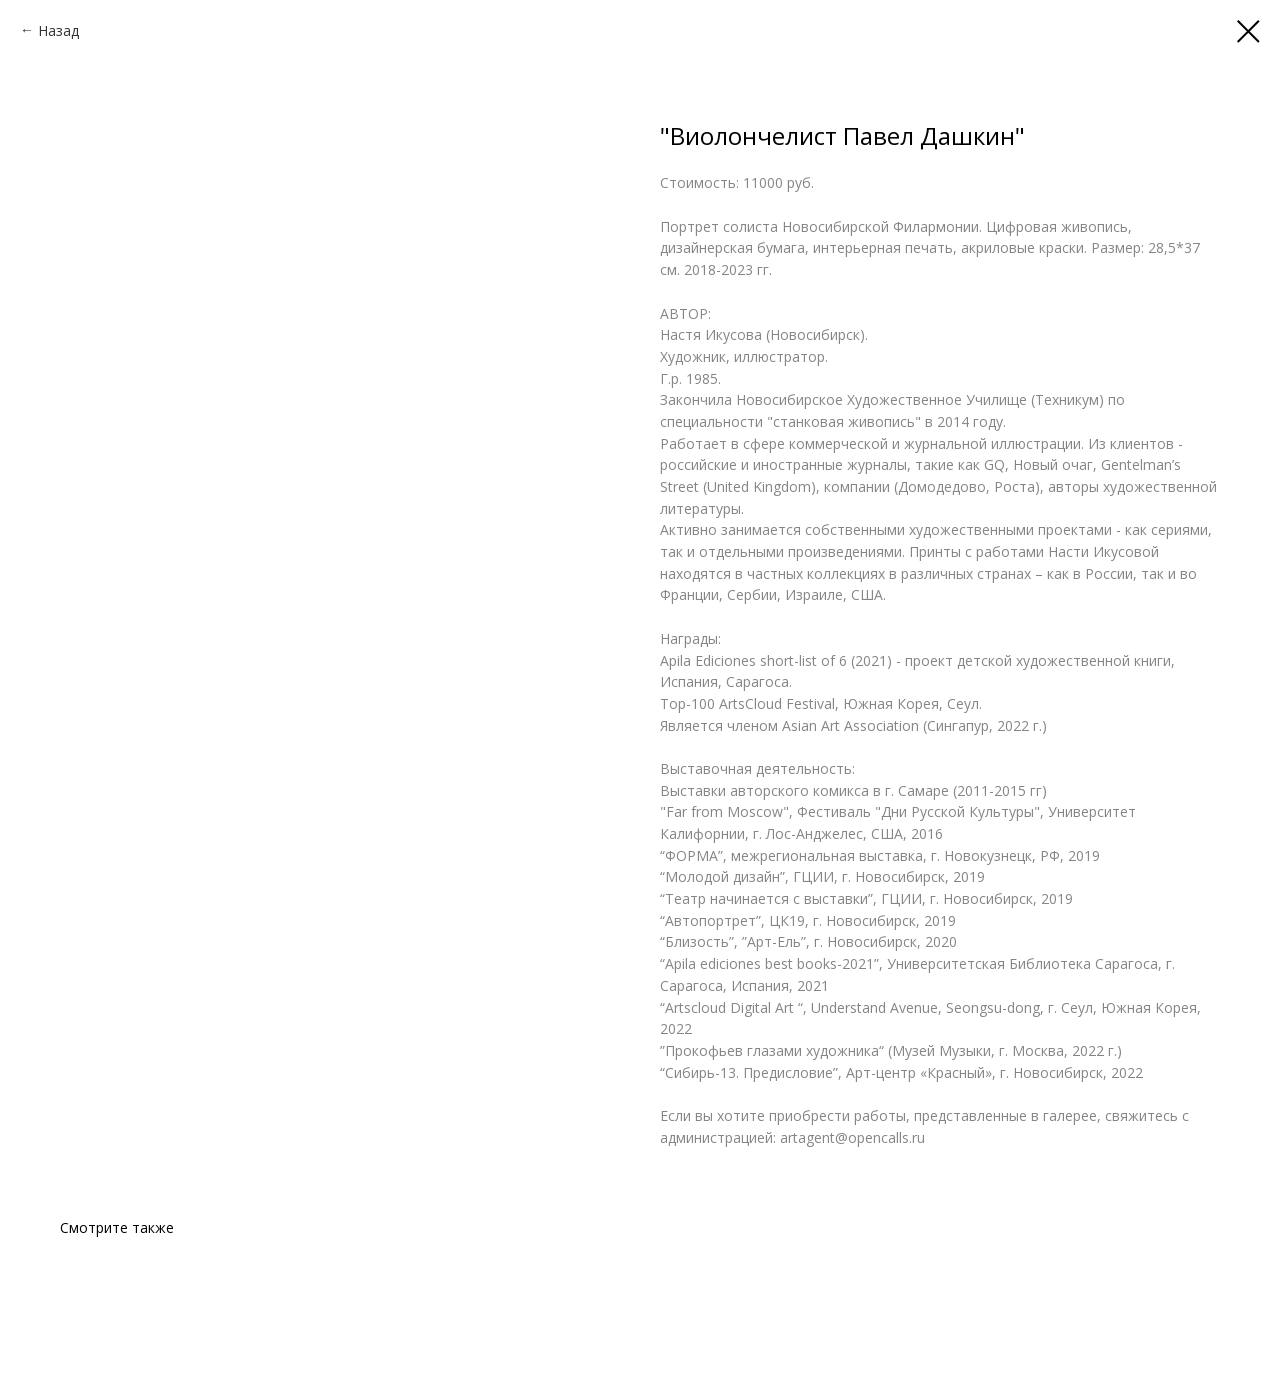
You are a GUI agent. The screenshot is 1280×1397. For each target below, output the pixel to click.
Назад (58, 30)
